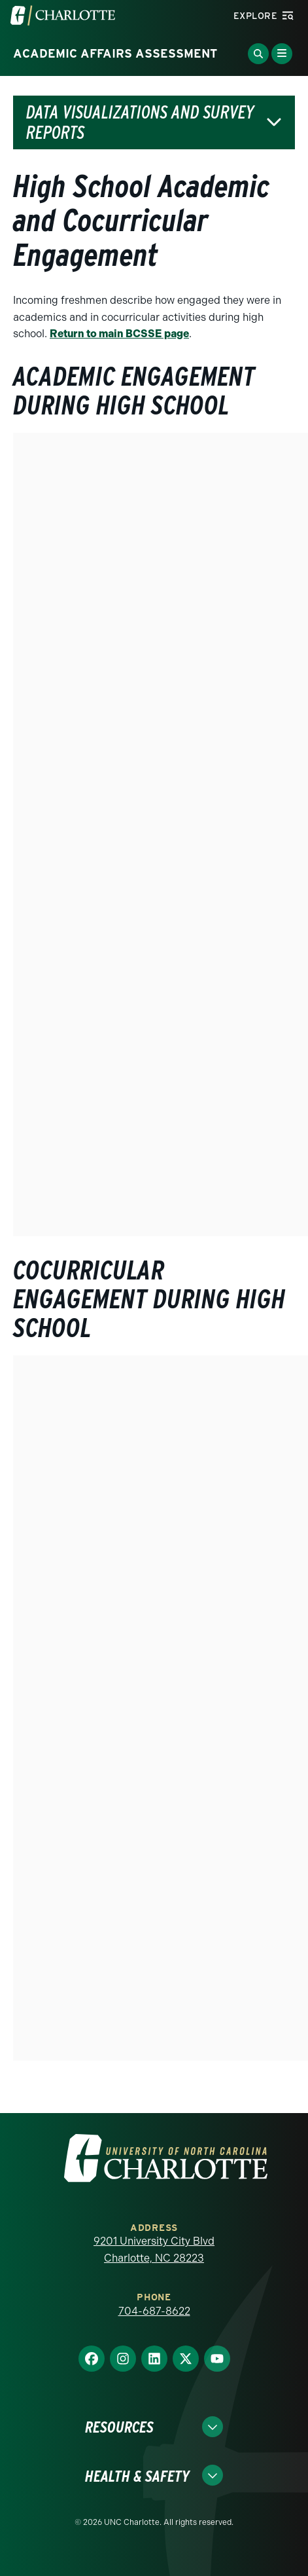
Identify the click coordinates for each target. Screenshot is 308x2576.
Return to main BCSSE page (119, 333)
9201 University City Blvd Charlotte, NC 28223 (154, 2249)
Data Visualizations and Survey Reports (140, 122)
